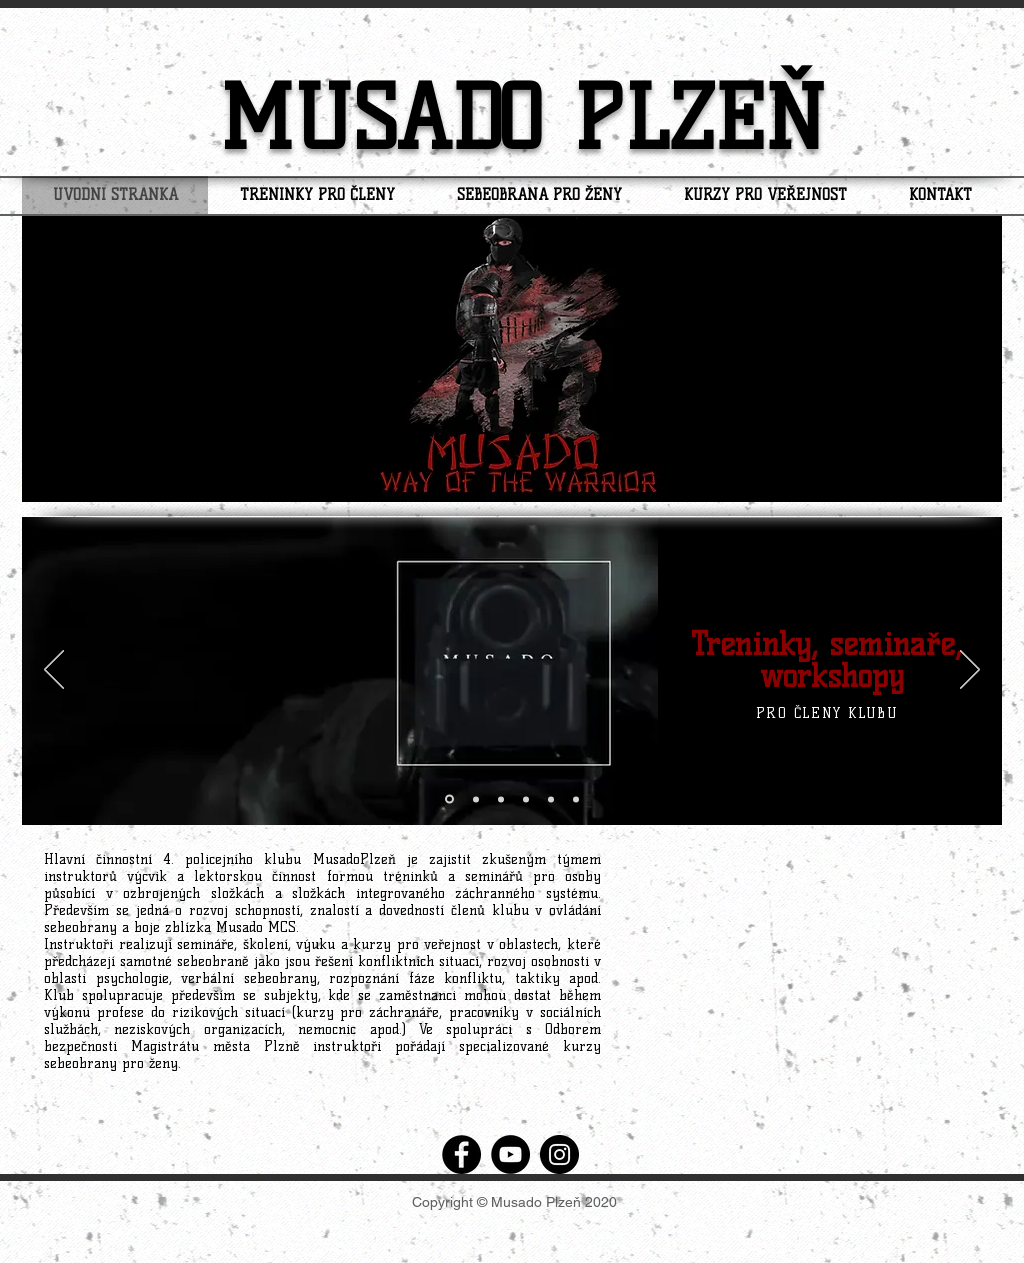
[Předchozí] (54, 671)
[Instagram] (559, 1154)
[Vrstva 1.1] (476, 799)
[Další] (970, 671)
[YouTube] (510, 1154)
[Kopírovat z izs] (526, 799)
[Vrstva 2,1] (576, 799)
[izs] (501, 799)
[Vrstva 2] (551, 799)
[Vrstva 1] (449, 799)
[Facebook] (461, 1154)
